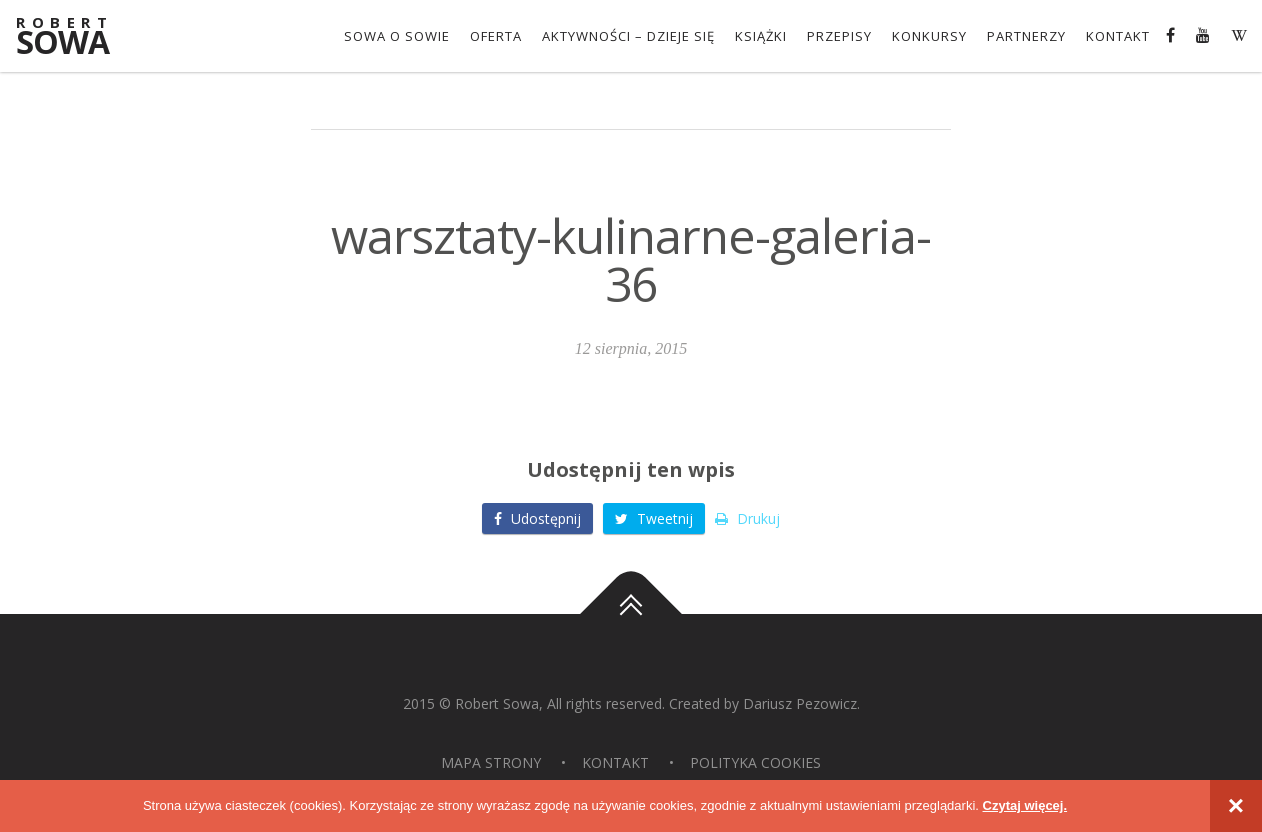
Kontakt (1118, 36)
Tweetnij (654, 518)
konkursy (929, 36)
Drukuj (747, 518)
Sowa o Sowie (397, 36)
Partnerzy (1026, 36)
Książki (761, 36)
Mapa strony (491, 762)
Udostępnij (537, 518)
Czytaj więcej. (1025, 805)
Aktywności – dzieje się (628, 36)
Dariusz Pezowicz (800, 703)
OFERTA (496, 36)
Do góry (631, 614)
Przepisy (839, 36)
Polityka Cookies (755, 762)
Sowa (76, 37)
